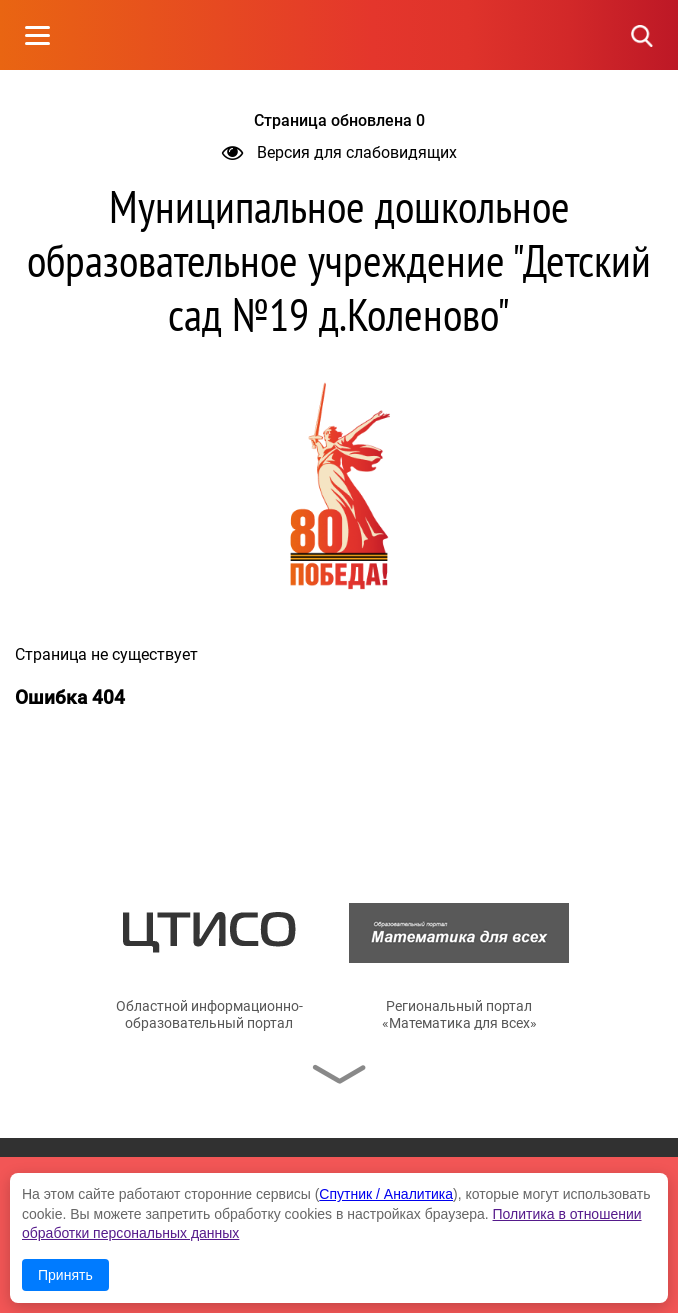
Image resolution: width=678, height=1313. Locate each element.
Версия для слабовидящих (339, 152)
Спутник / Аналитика (386, 1194)
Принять (65, 1275)
